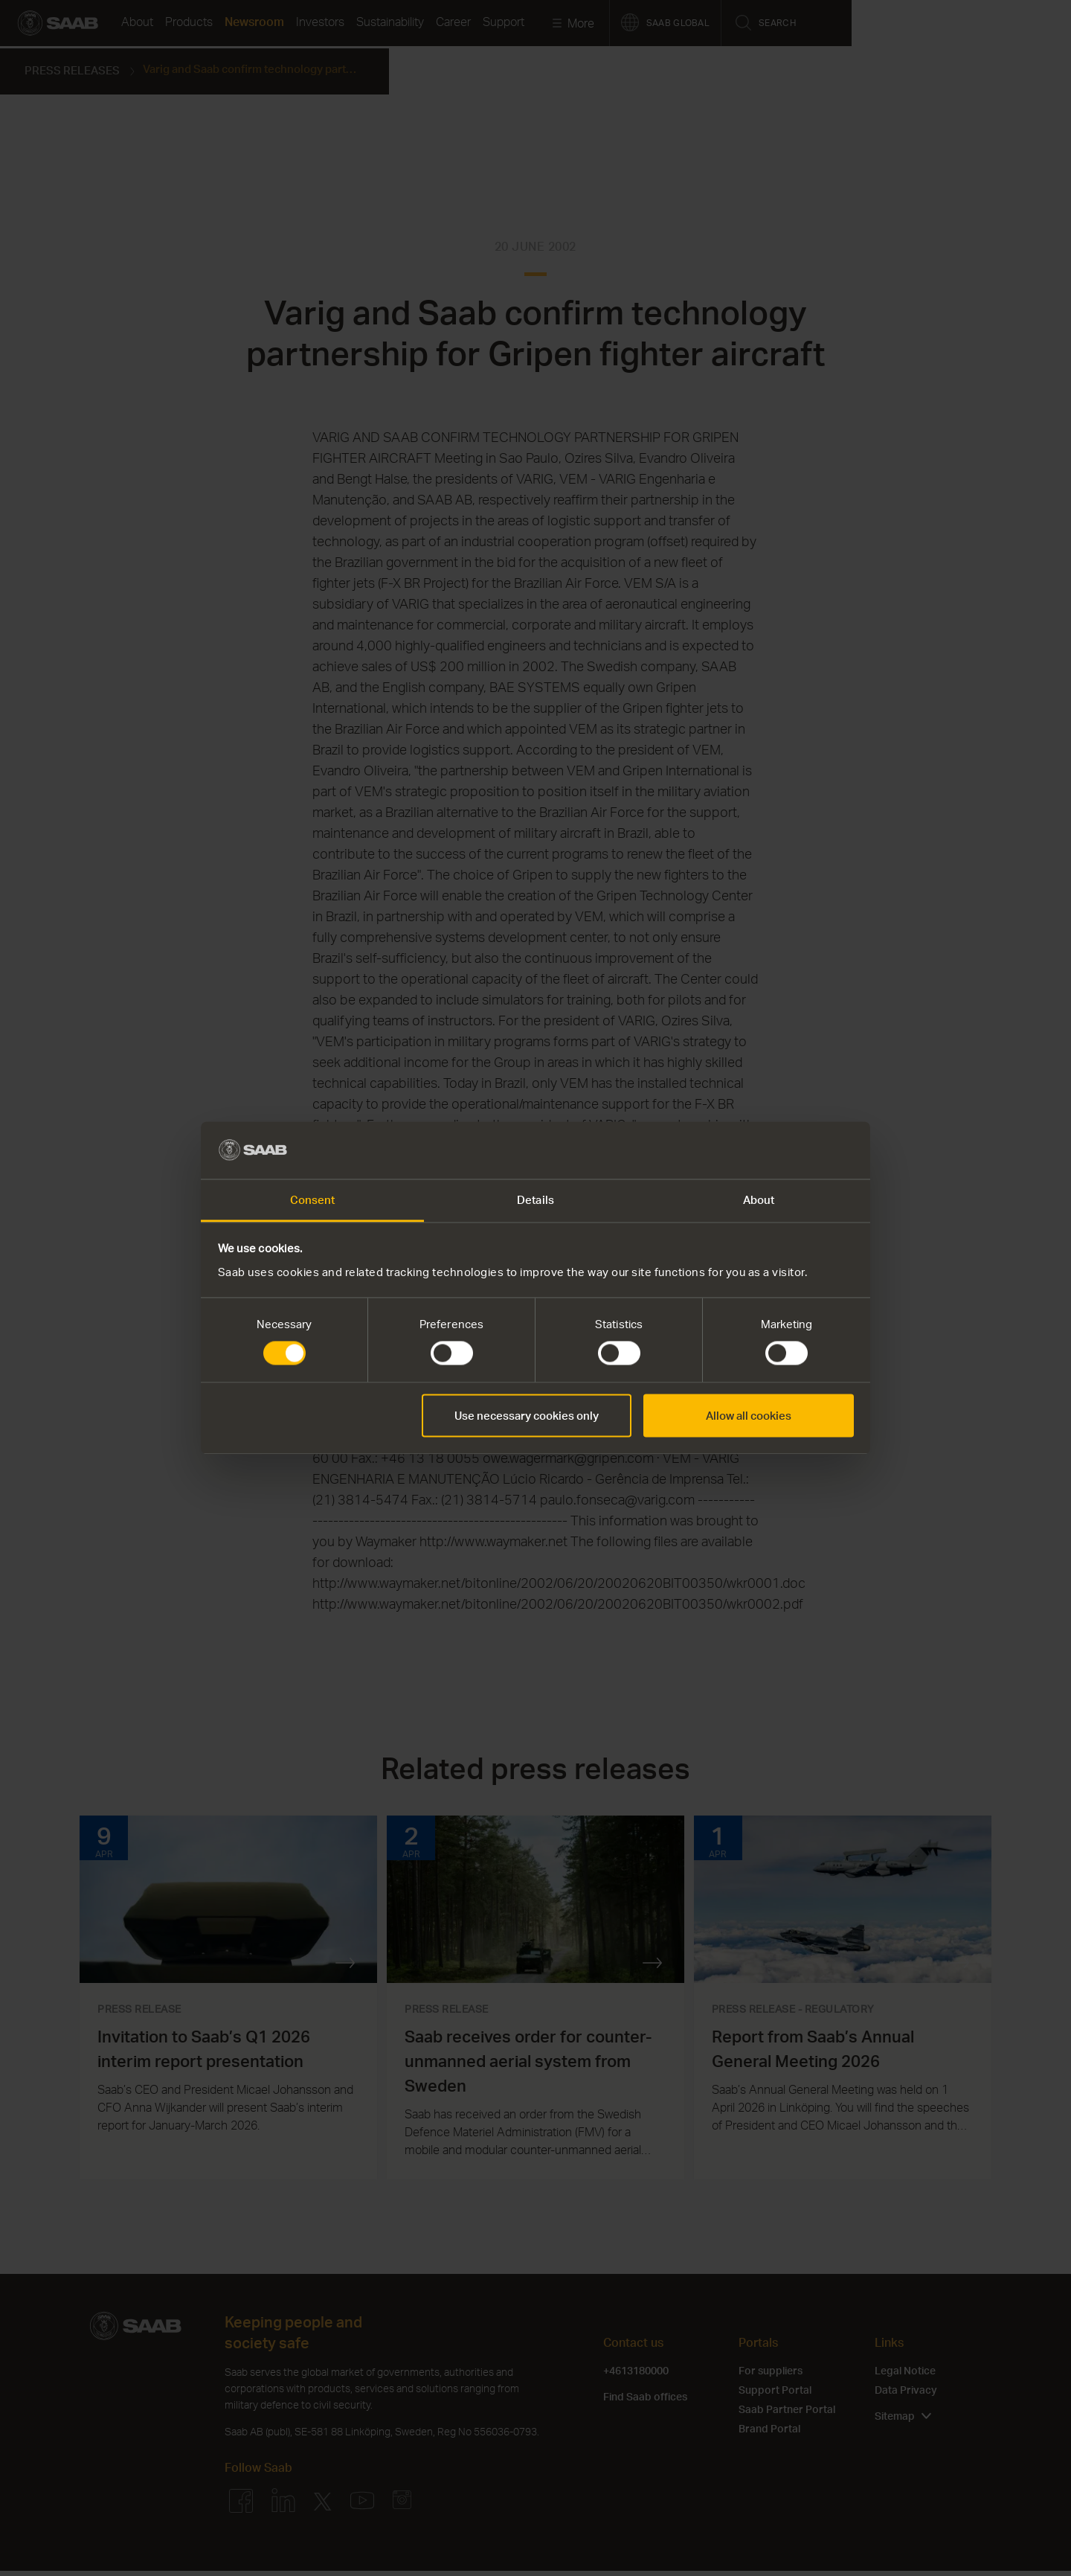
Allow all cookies (748, 1415)
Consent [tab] (312, 1199)
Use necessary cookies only (526, 1415)
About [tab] (759, 1199)
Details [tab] (535, 1199)
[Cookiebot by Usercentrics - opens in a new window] (789, 1150)
